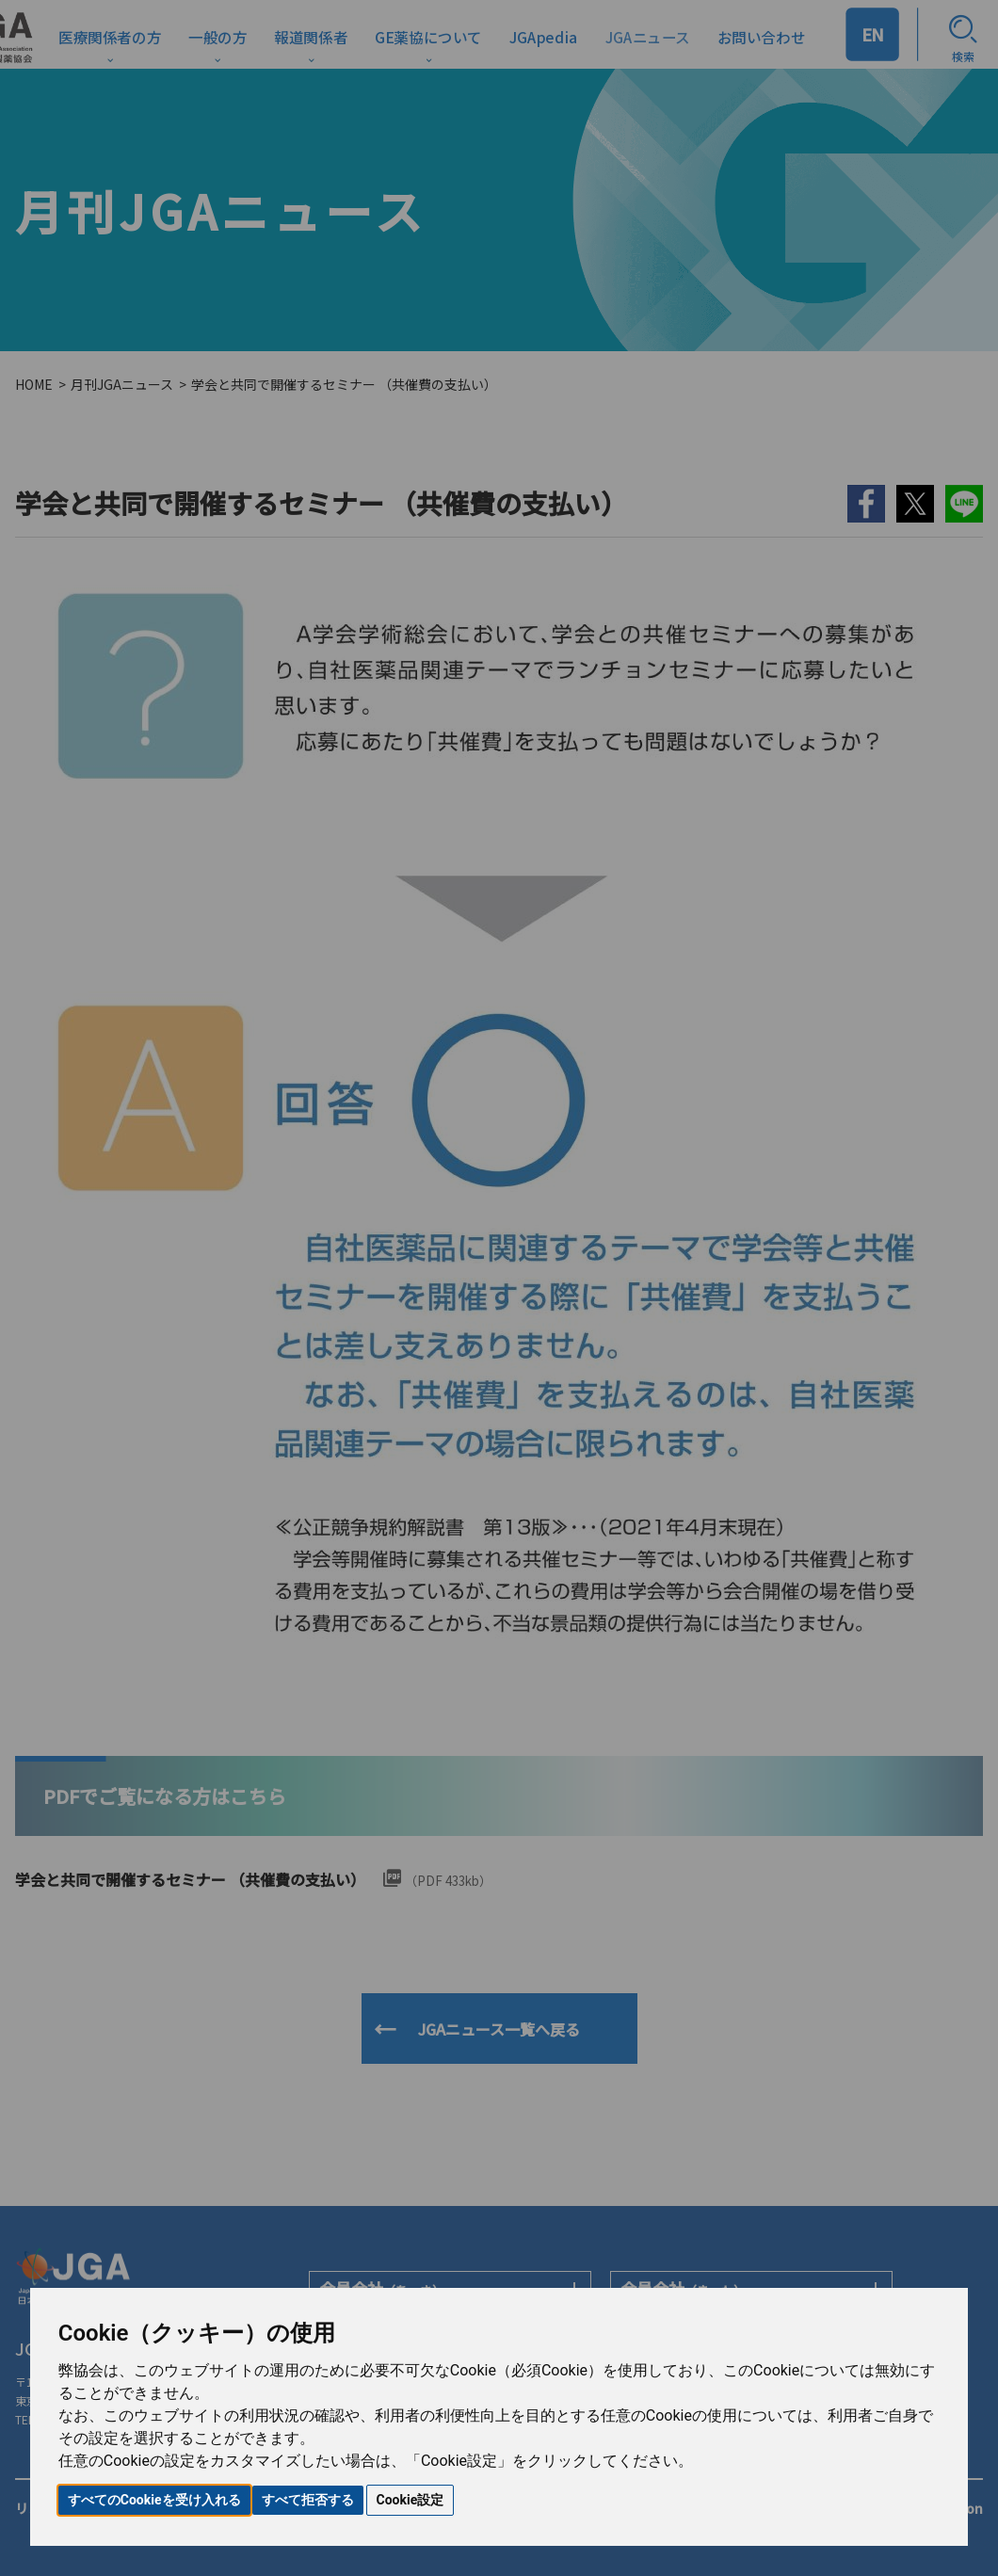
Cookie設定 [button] (410, 2499)
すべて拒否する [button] (308, 2499)
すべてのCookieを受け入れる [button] (154, 2499)
